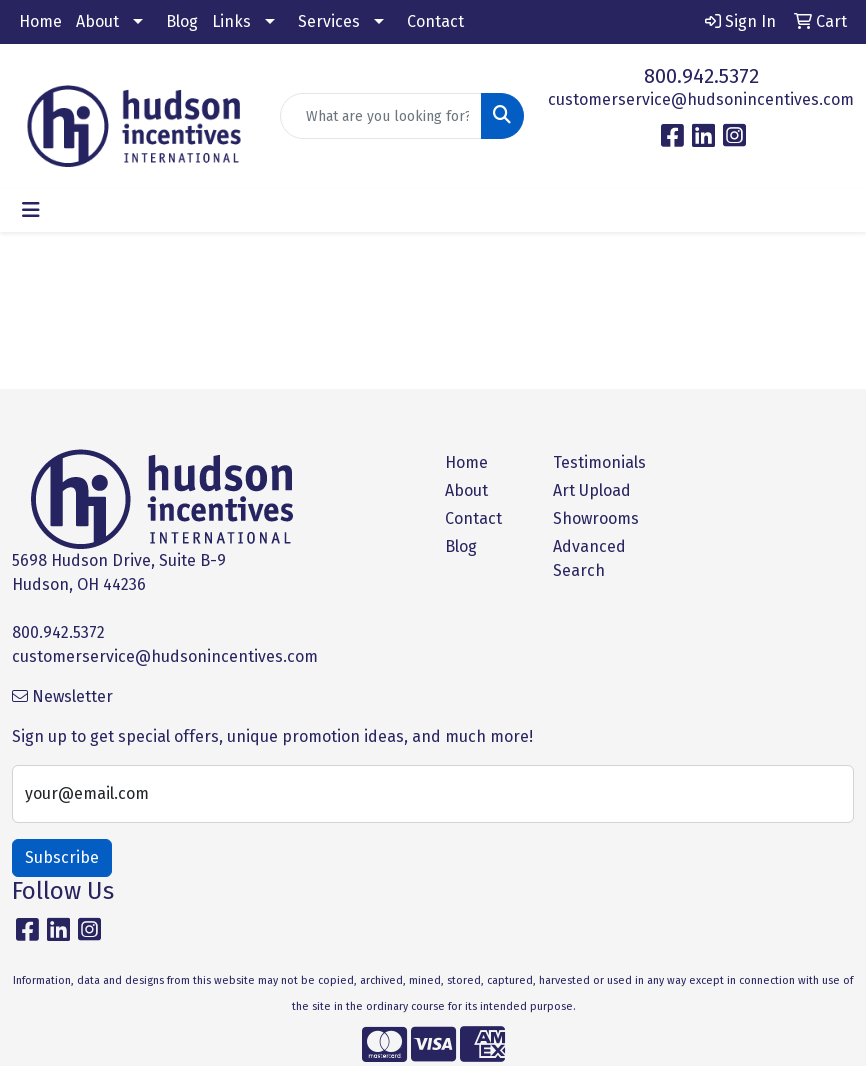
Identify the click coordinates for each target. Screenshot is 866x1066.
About (97, 21)
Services (329, 21)
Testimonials (595, 462)
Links (231, 21)
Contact (435, 21)
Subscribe (62, 857)
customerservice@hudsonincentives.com (701, 99)
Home (40, 21)
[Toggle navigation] (31, 210)
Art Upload (592, 490)
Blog (182, 21)
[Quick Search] (381, 116)
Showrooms (595, 518)
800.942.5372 (701, 76)
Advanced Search (589, 558)
